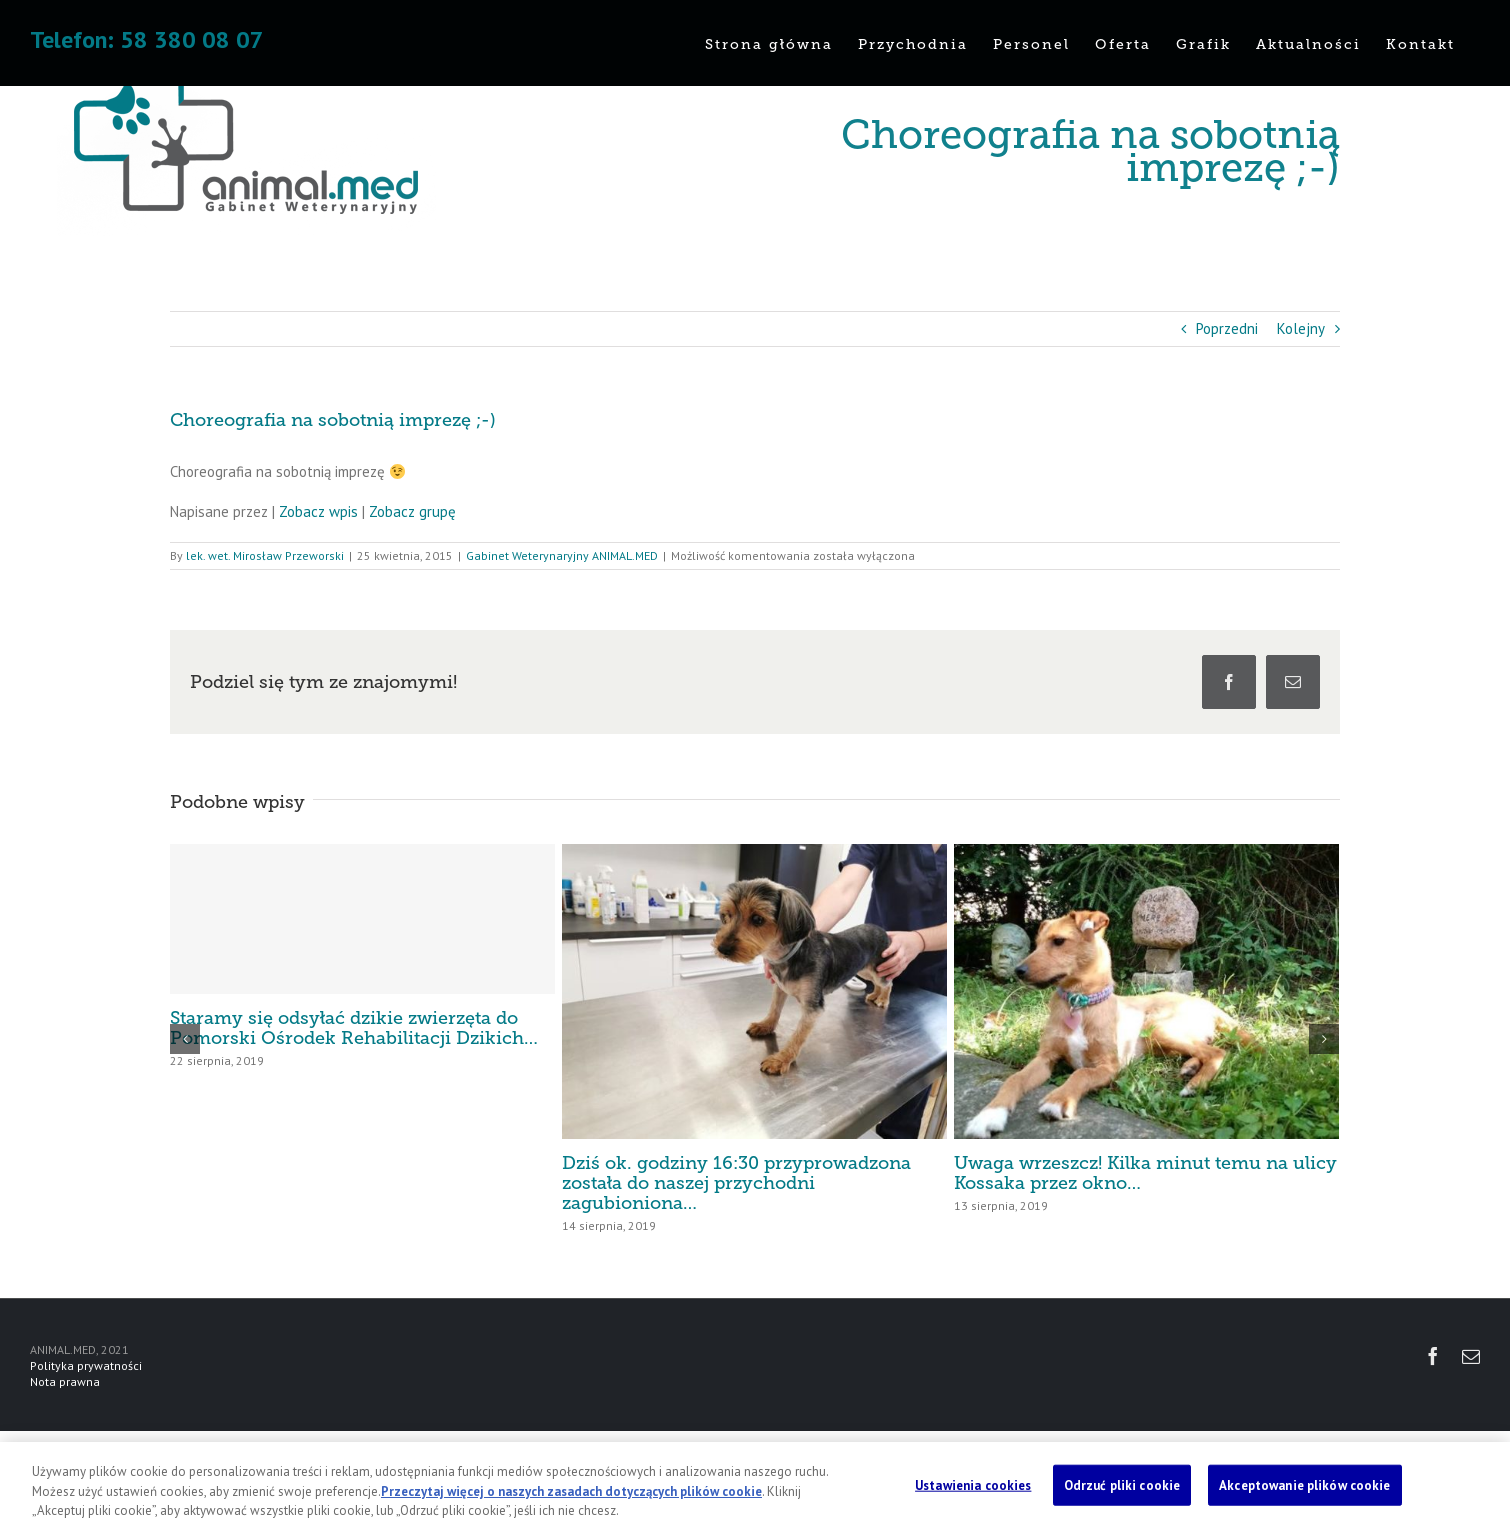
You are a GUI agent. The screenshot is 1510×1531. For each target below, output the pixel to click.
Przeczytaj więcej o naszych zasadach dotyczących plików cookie (571, 1491)
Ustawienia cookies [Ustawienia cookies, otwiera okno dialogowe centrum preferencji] (973, 1484)
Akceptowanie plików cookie (1304, 1484)
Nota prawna (65, 1381)
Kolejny (1301, 328)
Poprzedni (1227, 328)
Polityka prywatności (86, 1365)
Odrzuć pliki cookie (1122, 1484)
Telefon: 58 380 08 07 (147, 39)
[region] (755, 1486)
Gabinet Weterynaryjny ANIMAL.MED (562, 555)
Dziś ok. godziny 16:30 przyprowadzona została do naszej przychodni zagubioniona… (736, 1183)
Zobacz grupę (412, 511)
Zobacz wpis (318, 511)
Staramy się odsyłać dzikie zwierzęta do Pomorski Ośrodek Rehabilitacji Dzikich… (354, 1028)
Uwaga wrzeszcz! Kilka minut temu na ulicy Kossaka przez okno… (1145, 1173)
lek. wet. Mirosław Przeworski (265, 555)
